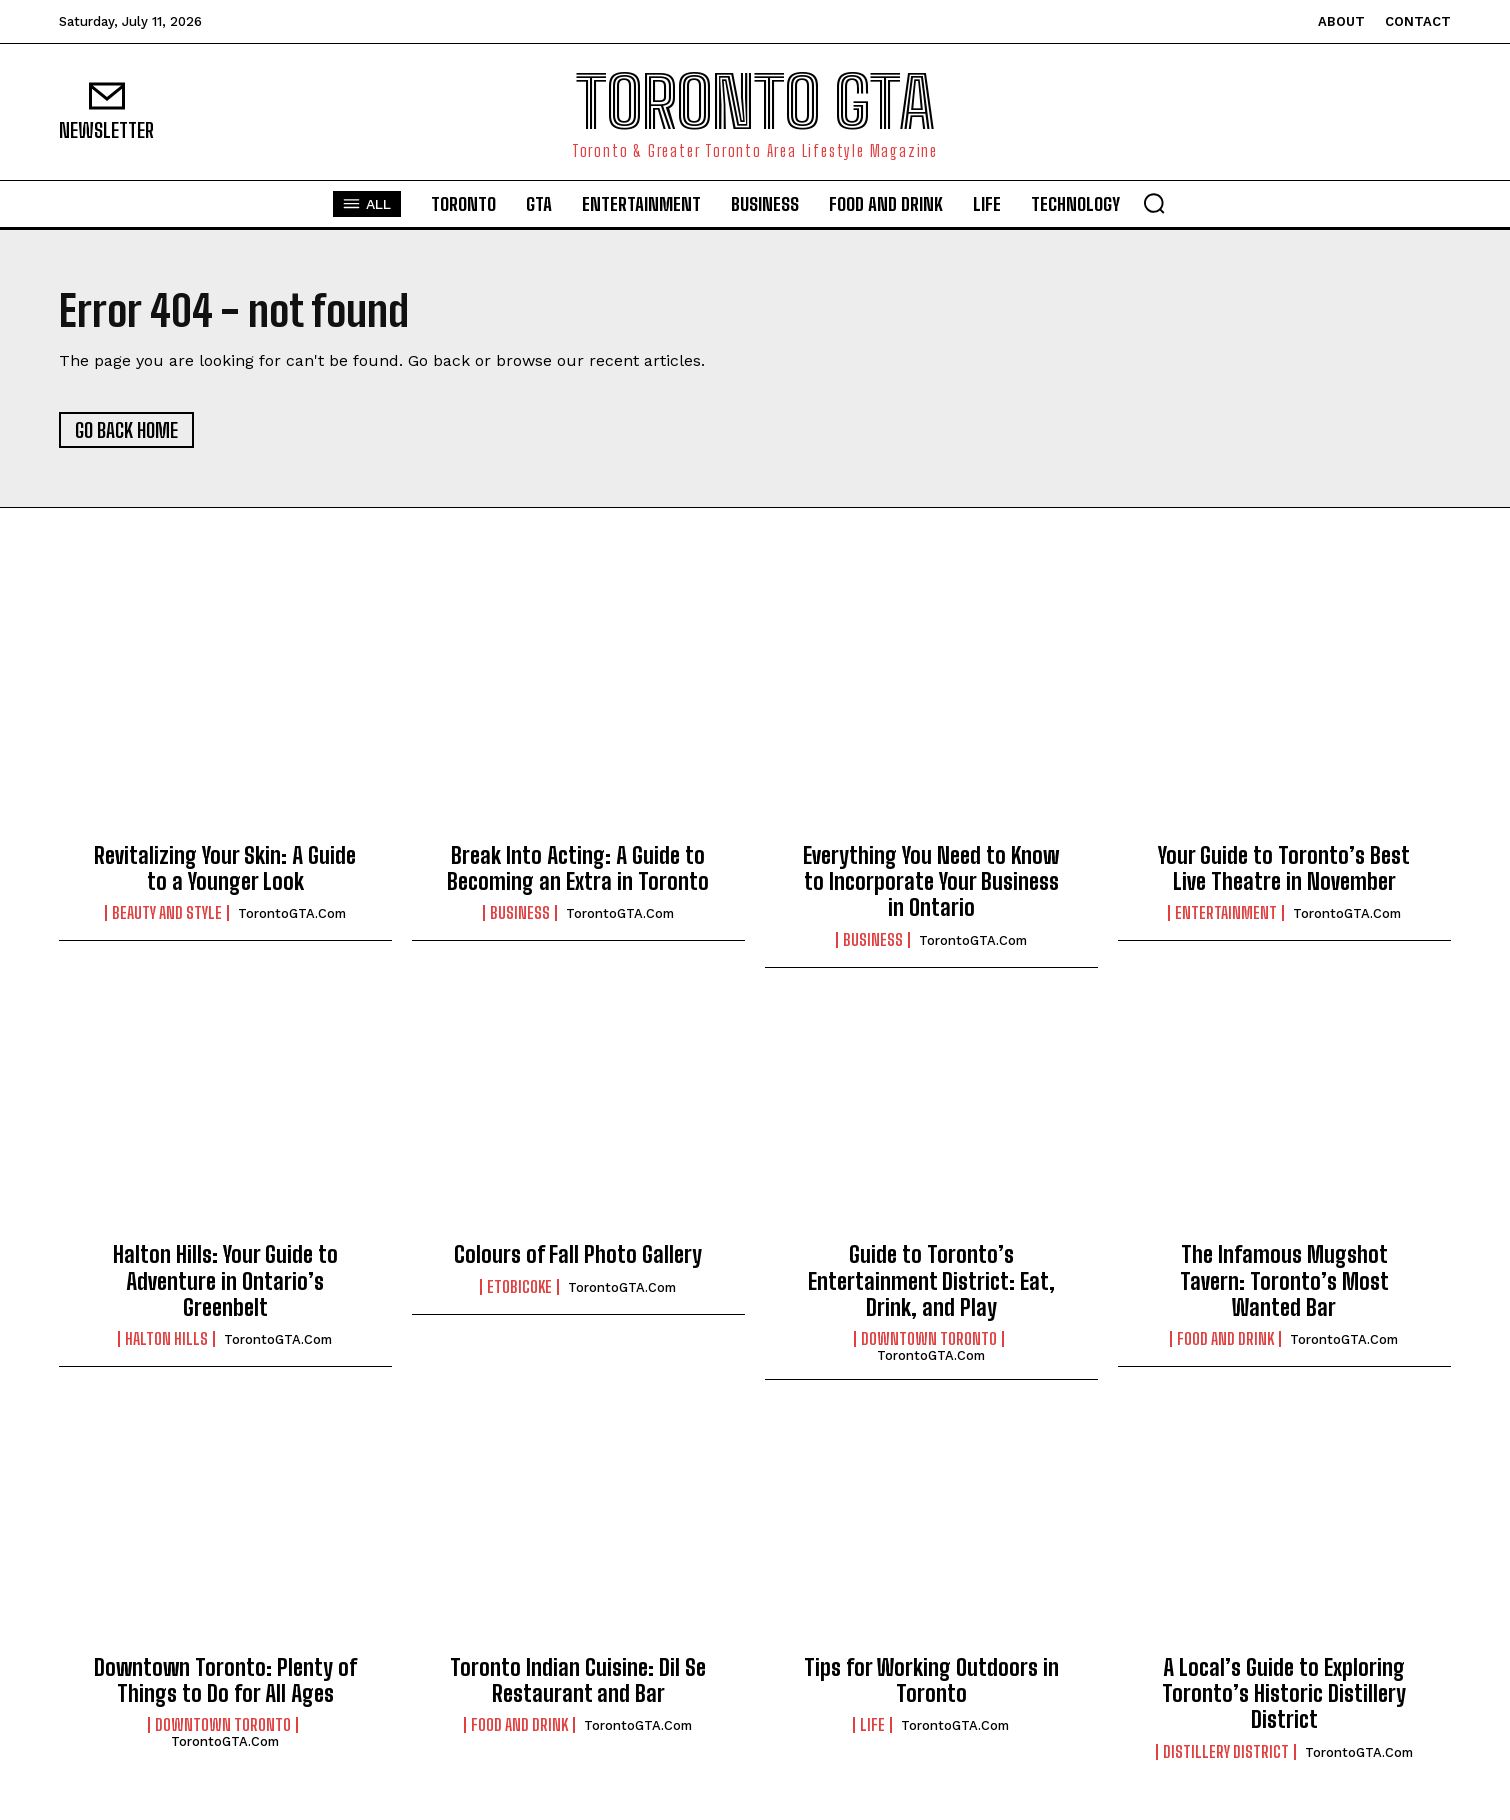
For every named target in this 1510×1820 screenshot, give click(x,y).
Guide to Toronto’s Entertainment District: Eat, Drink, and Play (931, 1281)
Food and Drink (1225, 1339)
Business (520, 913)
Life (872, 1725)
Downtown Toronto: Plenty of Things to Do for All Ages (225, 1680)
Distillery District (1226, 1752)
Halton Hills (166, 1339)
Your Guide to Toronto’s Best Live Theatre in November (1284, 868)
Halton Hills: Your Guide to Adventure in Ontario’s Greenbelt (225, 1281)
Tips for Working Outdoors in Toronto (931, 1680)
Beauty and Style (167, 913)
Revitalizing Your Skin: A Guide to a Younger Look (225, 868)
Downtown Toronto (929, 1339)
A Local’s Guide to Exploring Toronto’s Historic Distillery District (1284, 1694)
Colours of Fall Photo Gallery (578, 1254)
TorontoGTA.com (292, 913)
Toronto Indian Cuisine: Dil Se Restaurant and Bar (578, 1680)
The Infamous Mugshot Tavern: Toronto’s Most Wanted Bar (1284, 1281)
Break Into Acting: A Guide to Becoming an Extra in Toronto (578, 868)
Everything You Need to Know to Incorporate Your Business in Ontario (931, 882)
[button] (1154, 203)
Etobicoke (519, 1287)
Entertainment (1226, 913)
